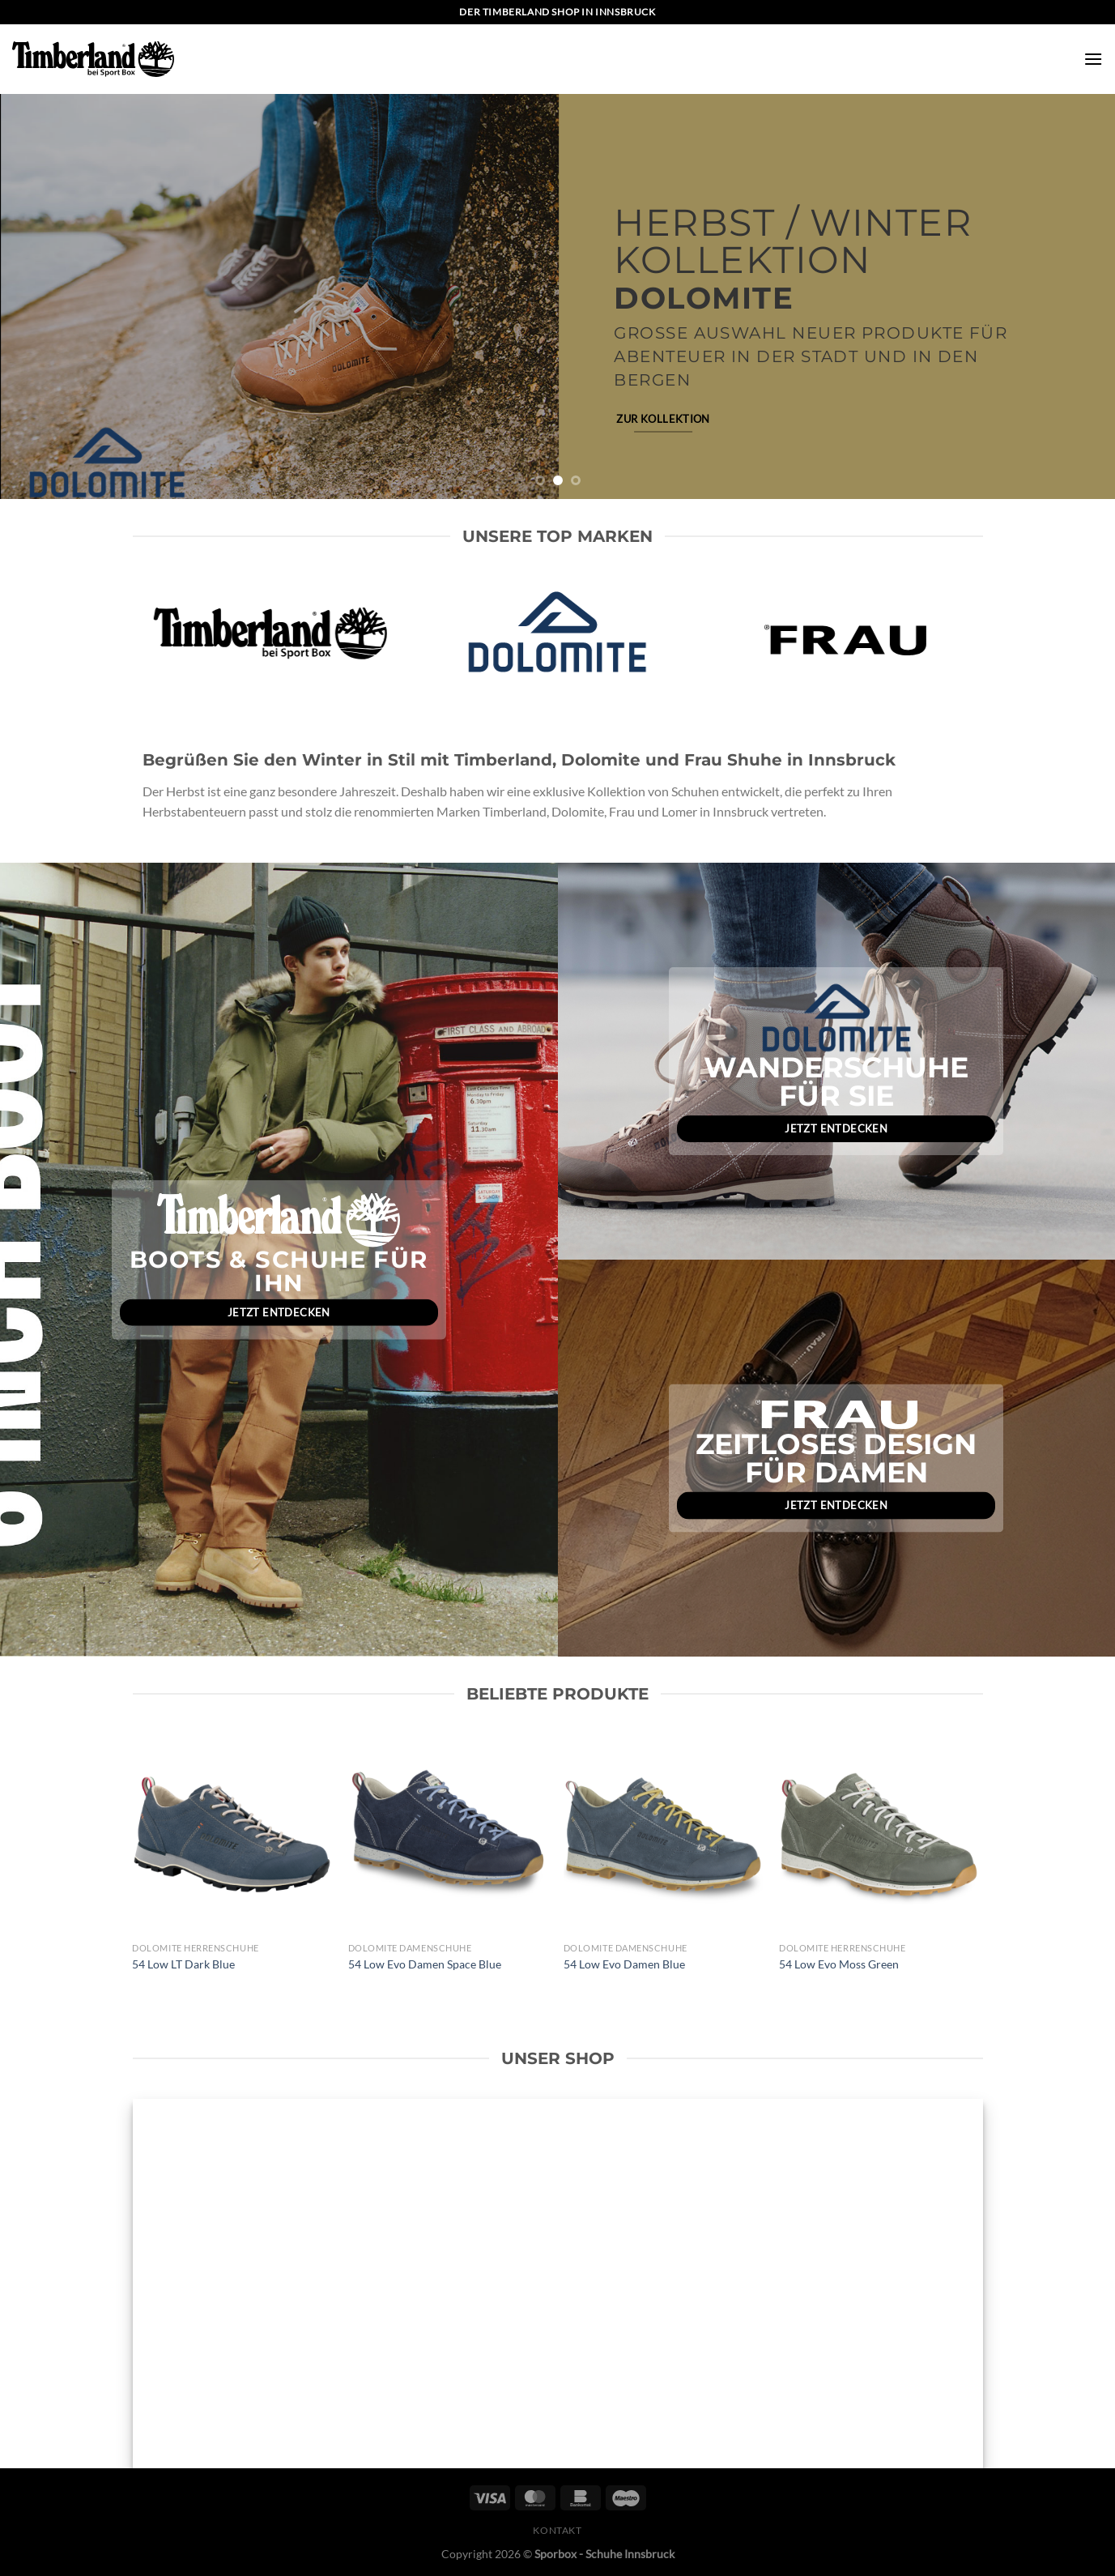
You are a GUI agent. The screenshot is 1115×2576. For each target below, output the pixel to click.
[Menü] (1093, 59)
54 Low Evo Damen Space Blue (424, 1964)
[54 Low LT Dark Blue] (232, 1834)
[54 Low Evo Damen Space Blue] (448, 1834)
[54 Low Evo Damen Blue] (664, 1834)
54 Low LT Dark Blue (183, 1964)
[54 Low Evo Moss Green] (879, 1834)
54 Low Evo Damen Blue (624, 1964)
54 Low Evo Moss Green (839, 1964)
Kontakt (557, 2530)
